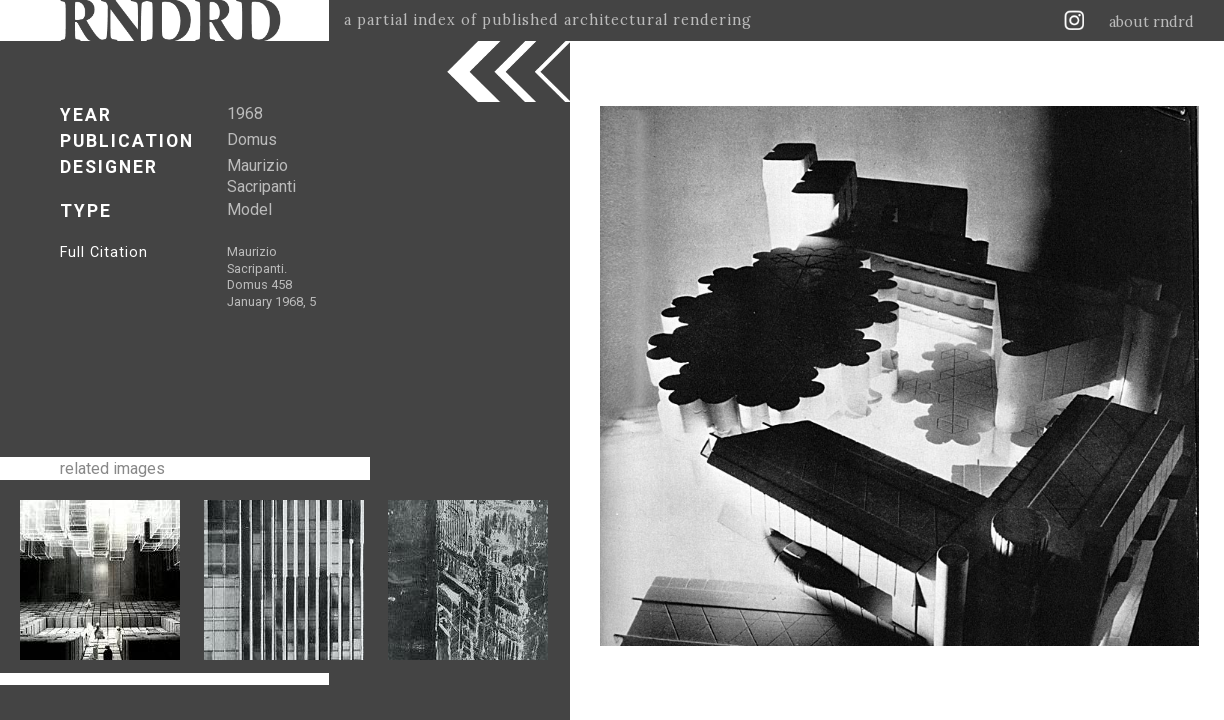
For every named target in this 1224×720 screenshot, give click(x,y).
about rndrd (1151, 22)
